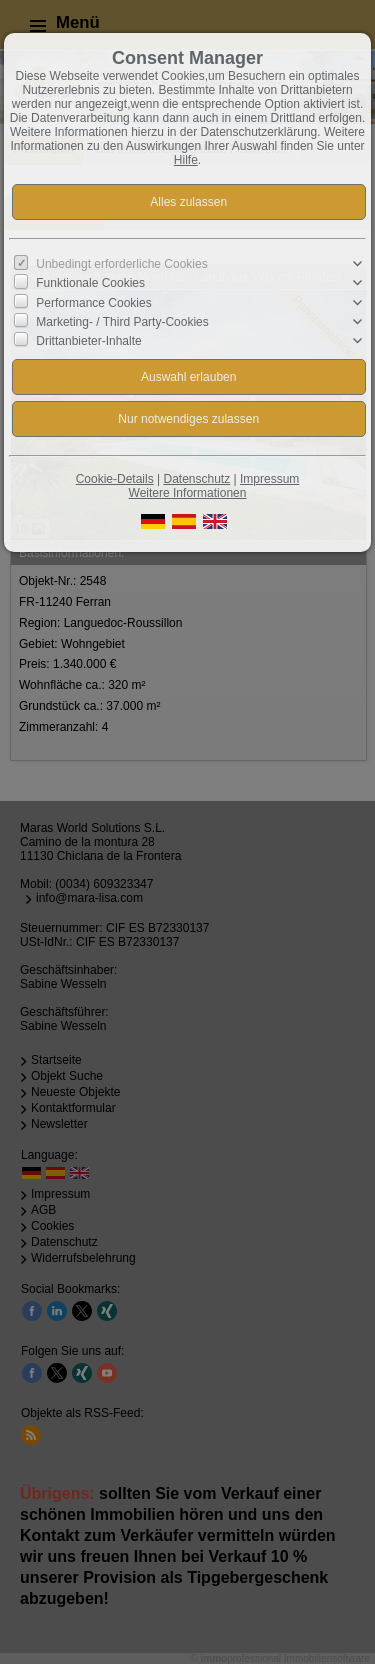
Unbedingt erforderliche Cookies (121, 264)
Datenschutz (196, 479)
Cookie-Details (115, 479)
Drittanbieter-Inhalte (88, 341)
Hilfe (186, 160)
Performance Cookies (93, 302)
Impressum (269, 479)
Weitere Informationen (188, 493)
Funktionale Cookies (90, 283)
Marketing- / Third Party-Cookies (122, 322)
